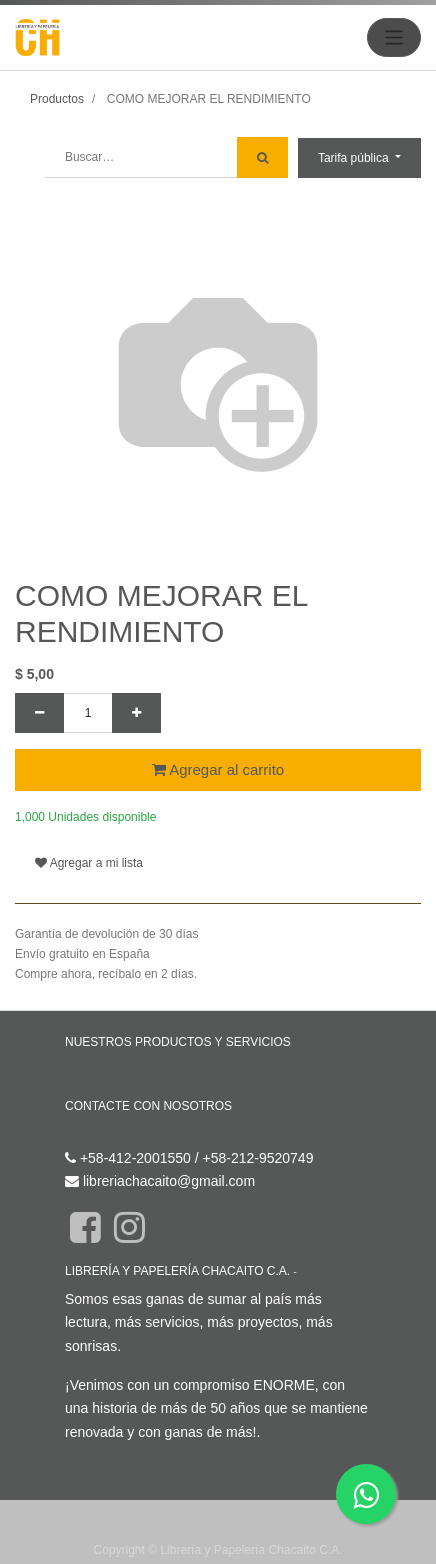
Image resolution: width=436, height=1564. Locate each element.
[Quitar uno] (39, 713)
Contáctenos (104, 1098)
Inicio (81, 1035)
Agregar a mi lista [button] (89, 827)
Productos (57, 99)
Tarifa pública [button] (355, 158)
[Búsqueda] (262, 157)
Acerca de (326, 1235)
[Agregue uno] (136, 713)
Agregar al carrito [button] (218, 769)
